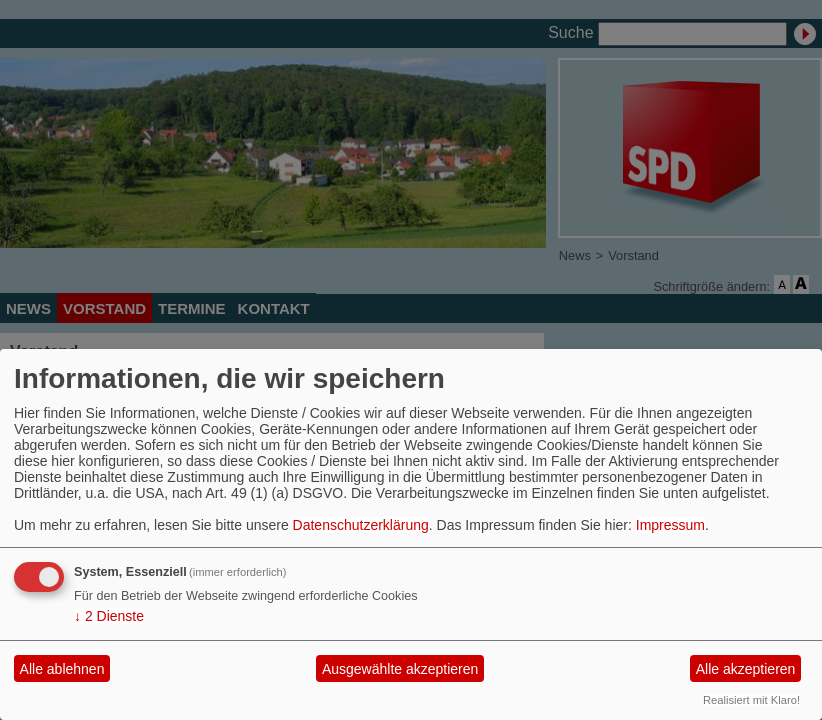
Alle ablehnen (62, 669)
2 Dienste (109, 616)
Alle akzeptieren (746, 669)
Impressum (670, 525)
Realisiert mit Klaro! (751, 700)
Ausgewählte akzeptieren (400, 669)
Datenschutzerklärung (361, 525)
